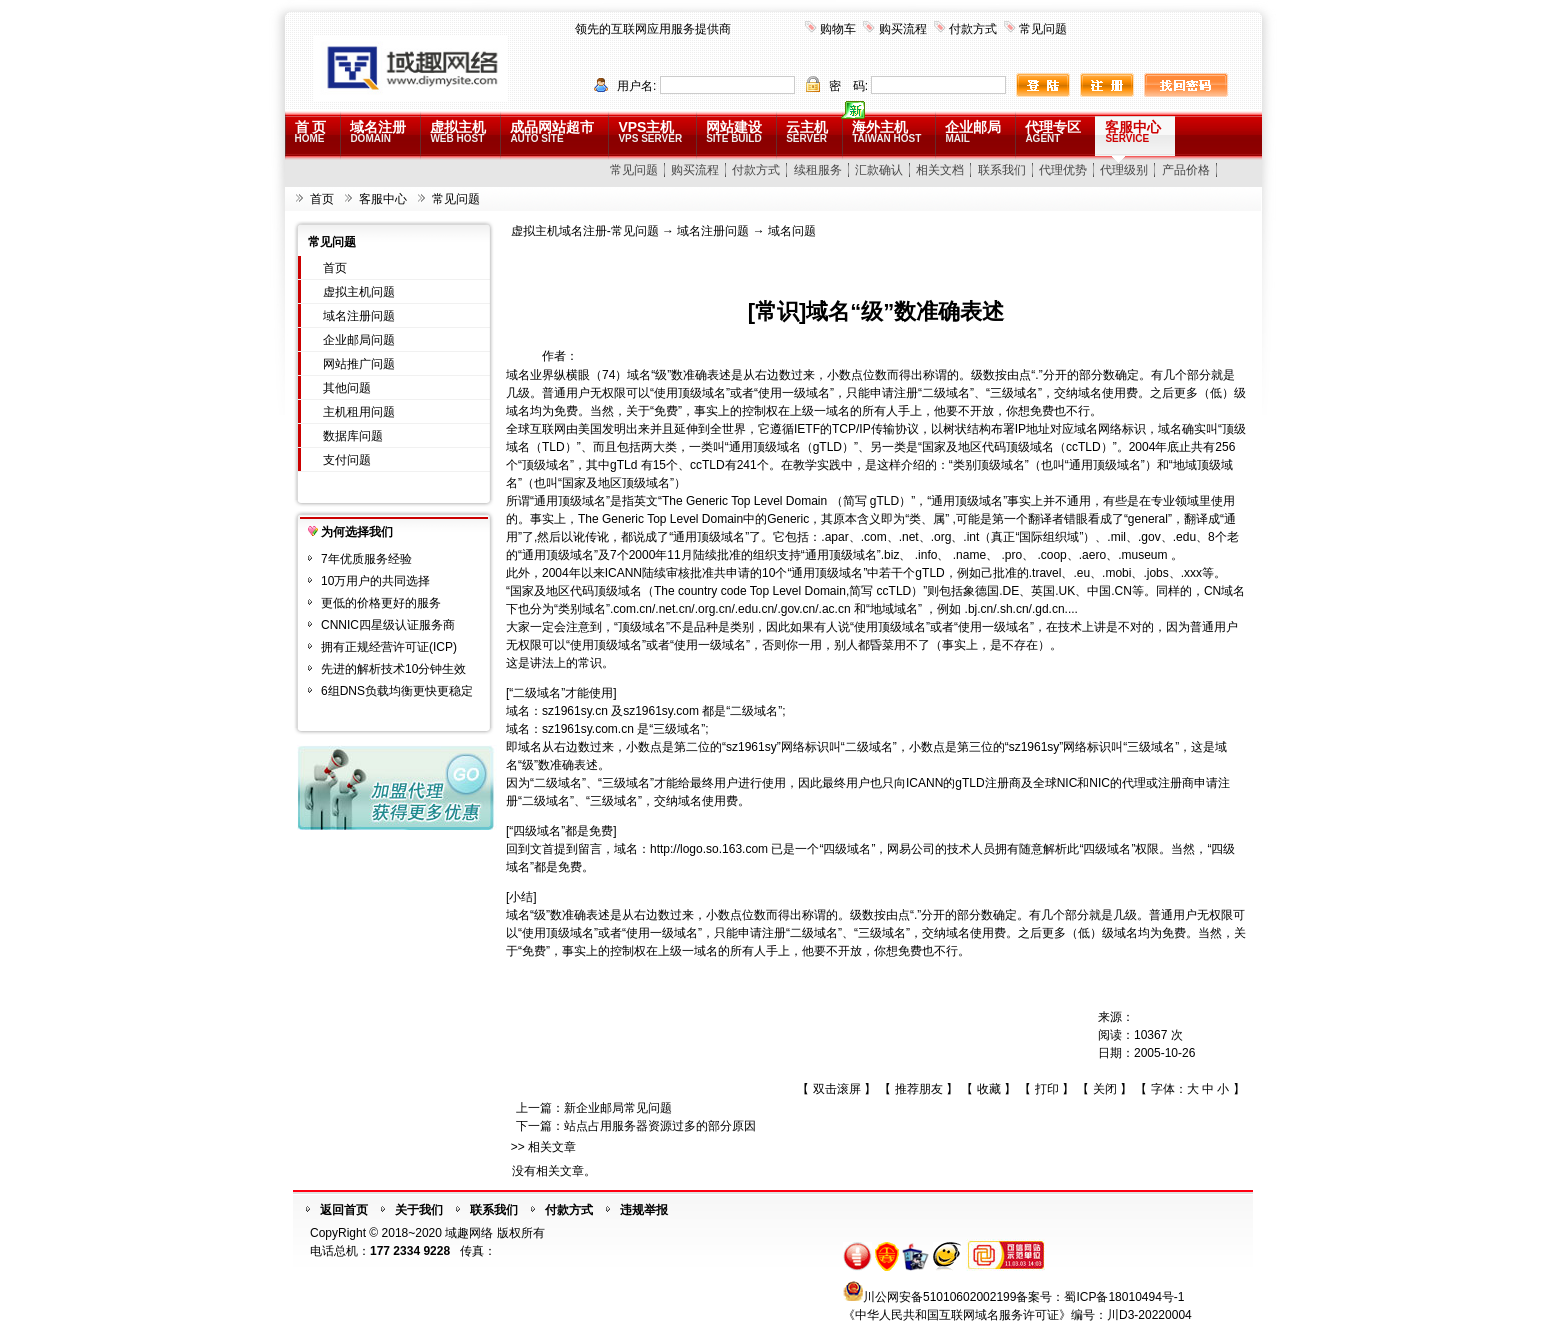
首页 (322, 199)
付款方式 (973, 29)
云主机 (807, 131)
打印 (1047, 1089)
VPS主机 (650, 131)
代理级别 (1124, 170)
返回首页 (344, 1210)
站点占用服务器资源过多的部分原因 (660, 1126)
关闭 (1105, 1089)
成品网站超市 (552, 131)
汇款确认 (879, 170)
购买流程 (903, 29)
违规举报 (644, 1210)
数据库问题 (353, 436)
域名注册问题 (359, 316)
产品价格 (1186, 170)
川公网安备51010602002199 (939, 1297)
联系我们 (1002, 170)
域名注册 (378, 131)
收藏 (989, 1089)
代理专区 (1053, 131)
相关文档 (940, 170)
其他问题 (347, 388)
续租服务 (818, 170)
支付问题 (347, 460)
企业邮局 (973, 131)
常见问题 (1043, 29)
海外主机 (886, 131)
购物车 (838, 29)
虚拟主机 (458, 131)
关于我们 (419, 1210)
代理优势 (1063, 170)
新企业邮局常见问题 (618, 1108)
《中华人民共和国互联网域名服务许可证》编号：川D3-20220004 (1017, 1315)
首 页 (311, 131)
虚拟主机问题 (359, 292)
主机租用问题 (359, 412)
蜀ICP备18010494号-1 (1124, 1297)
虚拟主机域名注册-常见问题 (585, 231)
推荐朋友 (919, 1089)
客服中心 (1133, 131)
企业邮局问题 (359, 340)
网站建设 (734, 131)
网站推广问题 (359, 364)
